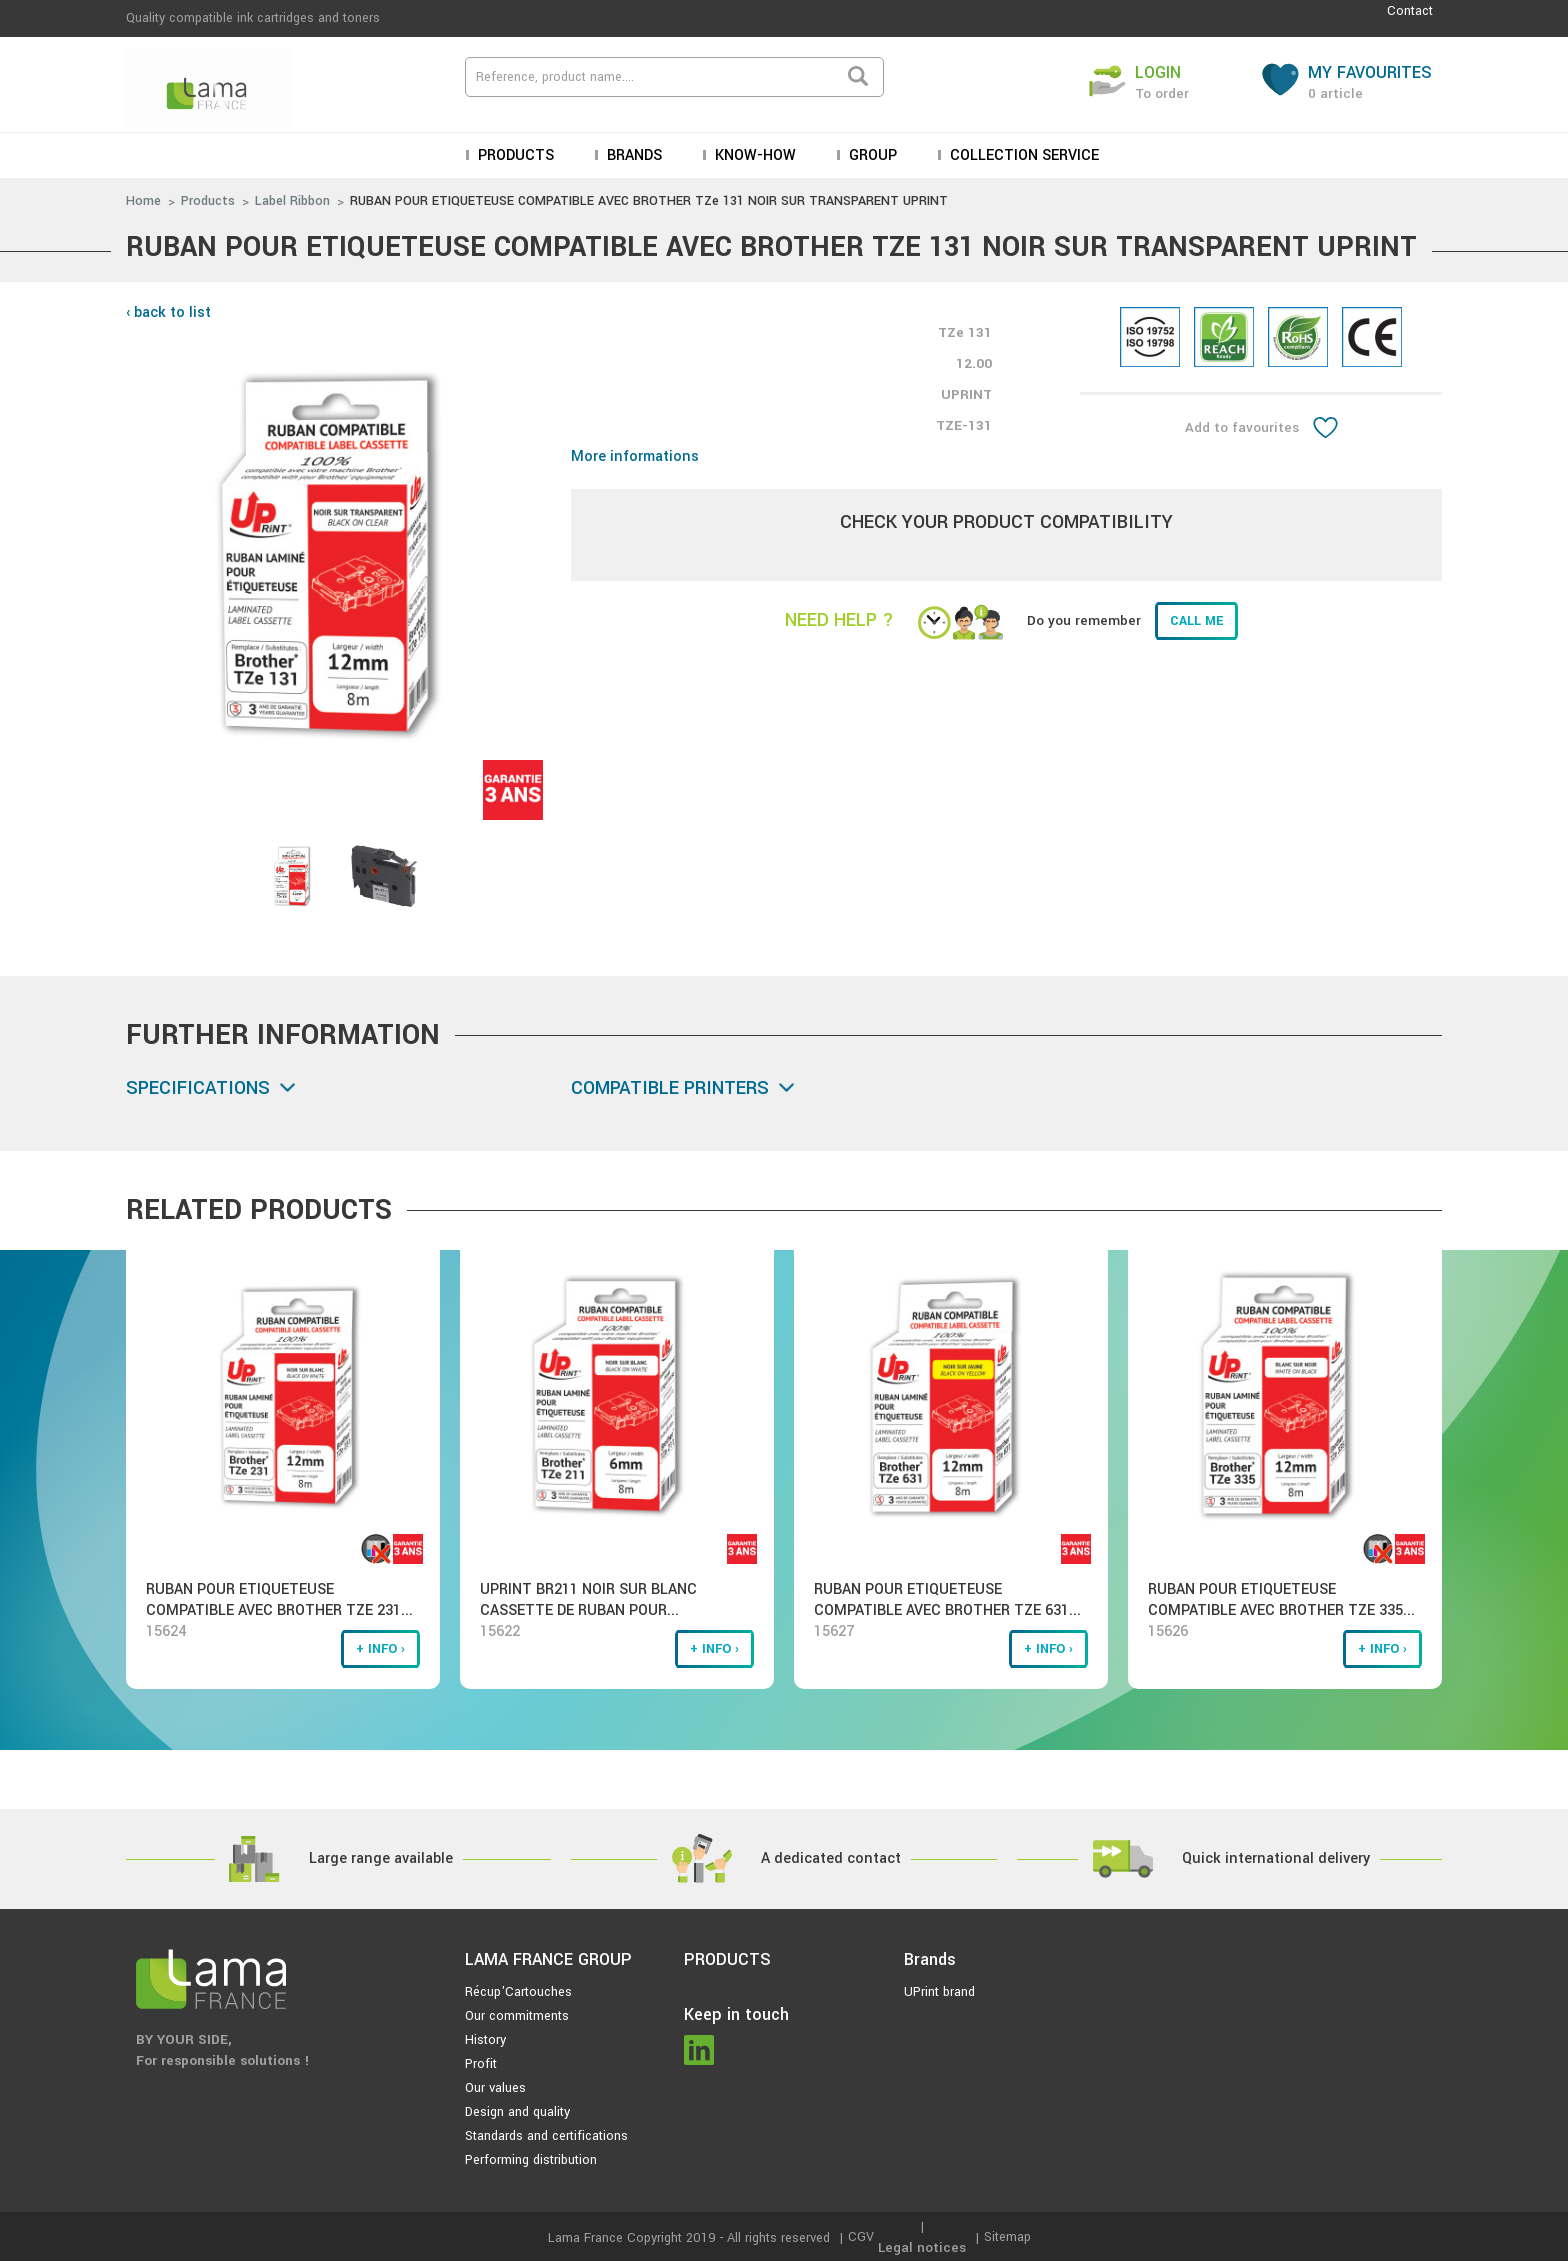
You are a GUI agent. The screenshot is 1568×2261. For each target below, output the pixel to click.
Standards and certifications (546, 2136)
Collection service (1022, 155)
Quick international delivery (1276, 1858)
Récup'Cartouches (518, 1992)
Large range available (381, 1858)
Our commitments (517, 2016)
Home (143, 201)
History (485, 2040)
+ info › (380, 1649)
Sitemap (1007, 2237)
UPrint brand (939, 1992)
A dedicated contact (831, 1858)
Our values (495, 2088)
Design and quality (517, 2112)
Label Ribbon (292, 201)
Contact (1410, 11)
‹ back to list (168, 312)
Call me (1196, 621)
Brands (632, 155)
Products (514, 155)
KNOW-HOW (753, 155)
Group (871, 155)
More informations (635, 456)
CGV (861, 2237)
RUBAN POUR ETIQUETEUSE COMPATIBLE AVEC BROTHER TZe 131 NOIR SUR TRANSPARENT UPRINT (649, 201)
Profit (481, 2064)
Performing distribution (531, 2160)
